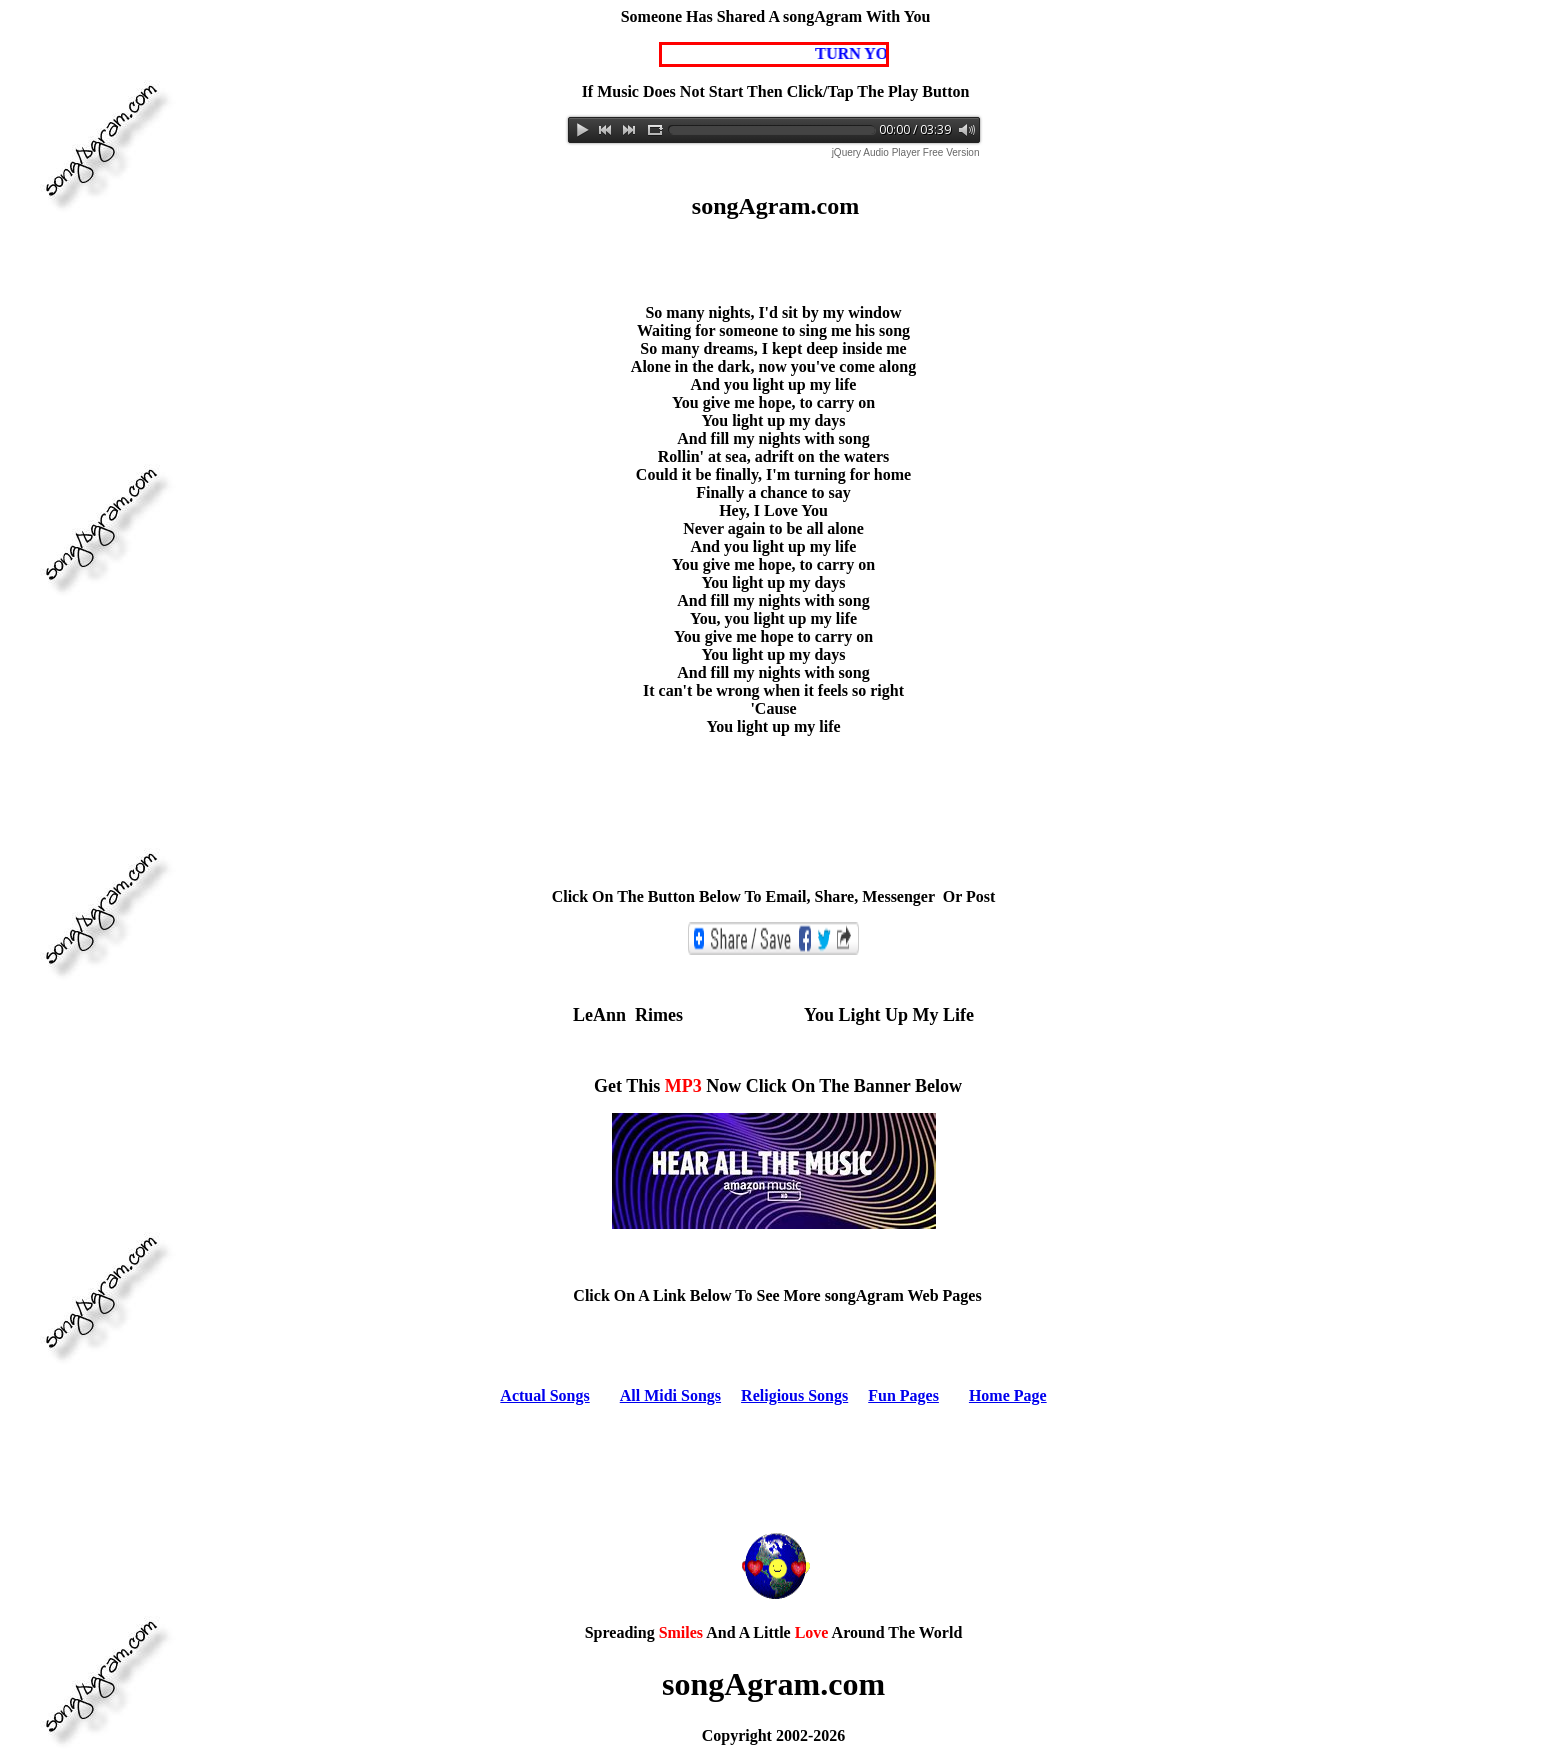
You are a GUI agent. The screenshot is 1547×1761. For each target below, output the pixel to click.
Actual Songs (544, 1395)
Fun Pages (903, 1395)
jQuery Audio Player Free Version (906, 152)
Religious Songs (794, 1395)
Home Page (1008, 1395)
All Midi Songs (670, 1395)
